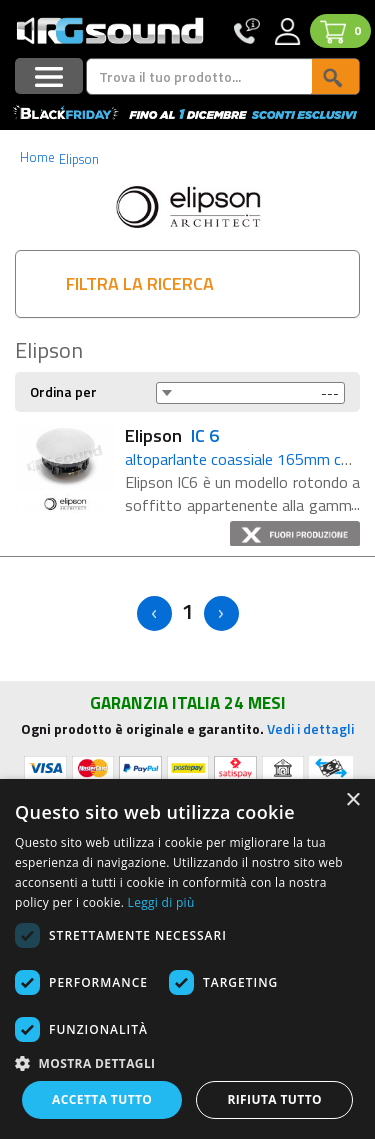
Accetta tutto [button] (102, 1099)
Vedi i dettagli (310, 728)
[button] (187, 1062)
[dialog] (187, 959)
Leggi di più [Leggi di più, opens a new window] (161, 902)
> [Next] (221, 613)
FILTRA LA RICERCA (140, 283)
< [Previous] (154, 613)
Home (37, 157)
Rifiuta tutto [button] (274, 1099)
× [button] (352, 800)
